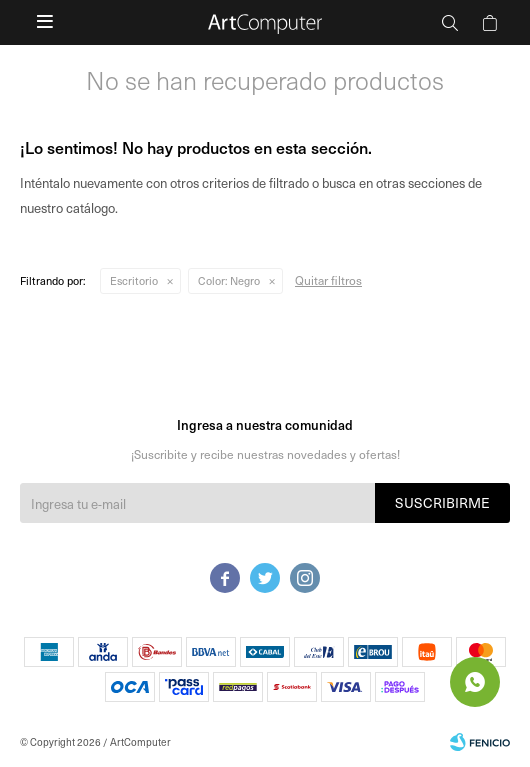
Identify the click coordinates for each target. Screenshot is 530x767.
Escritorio (134, 280)
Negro (229, 280)
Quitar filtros (328, 280)
